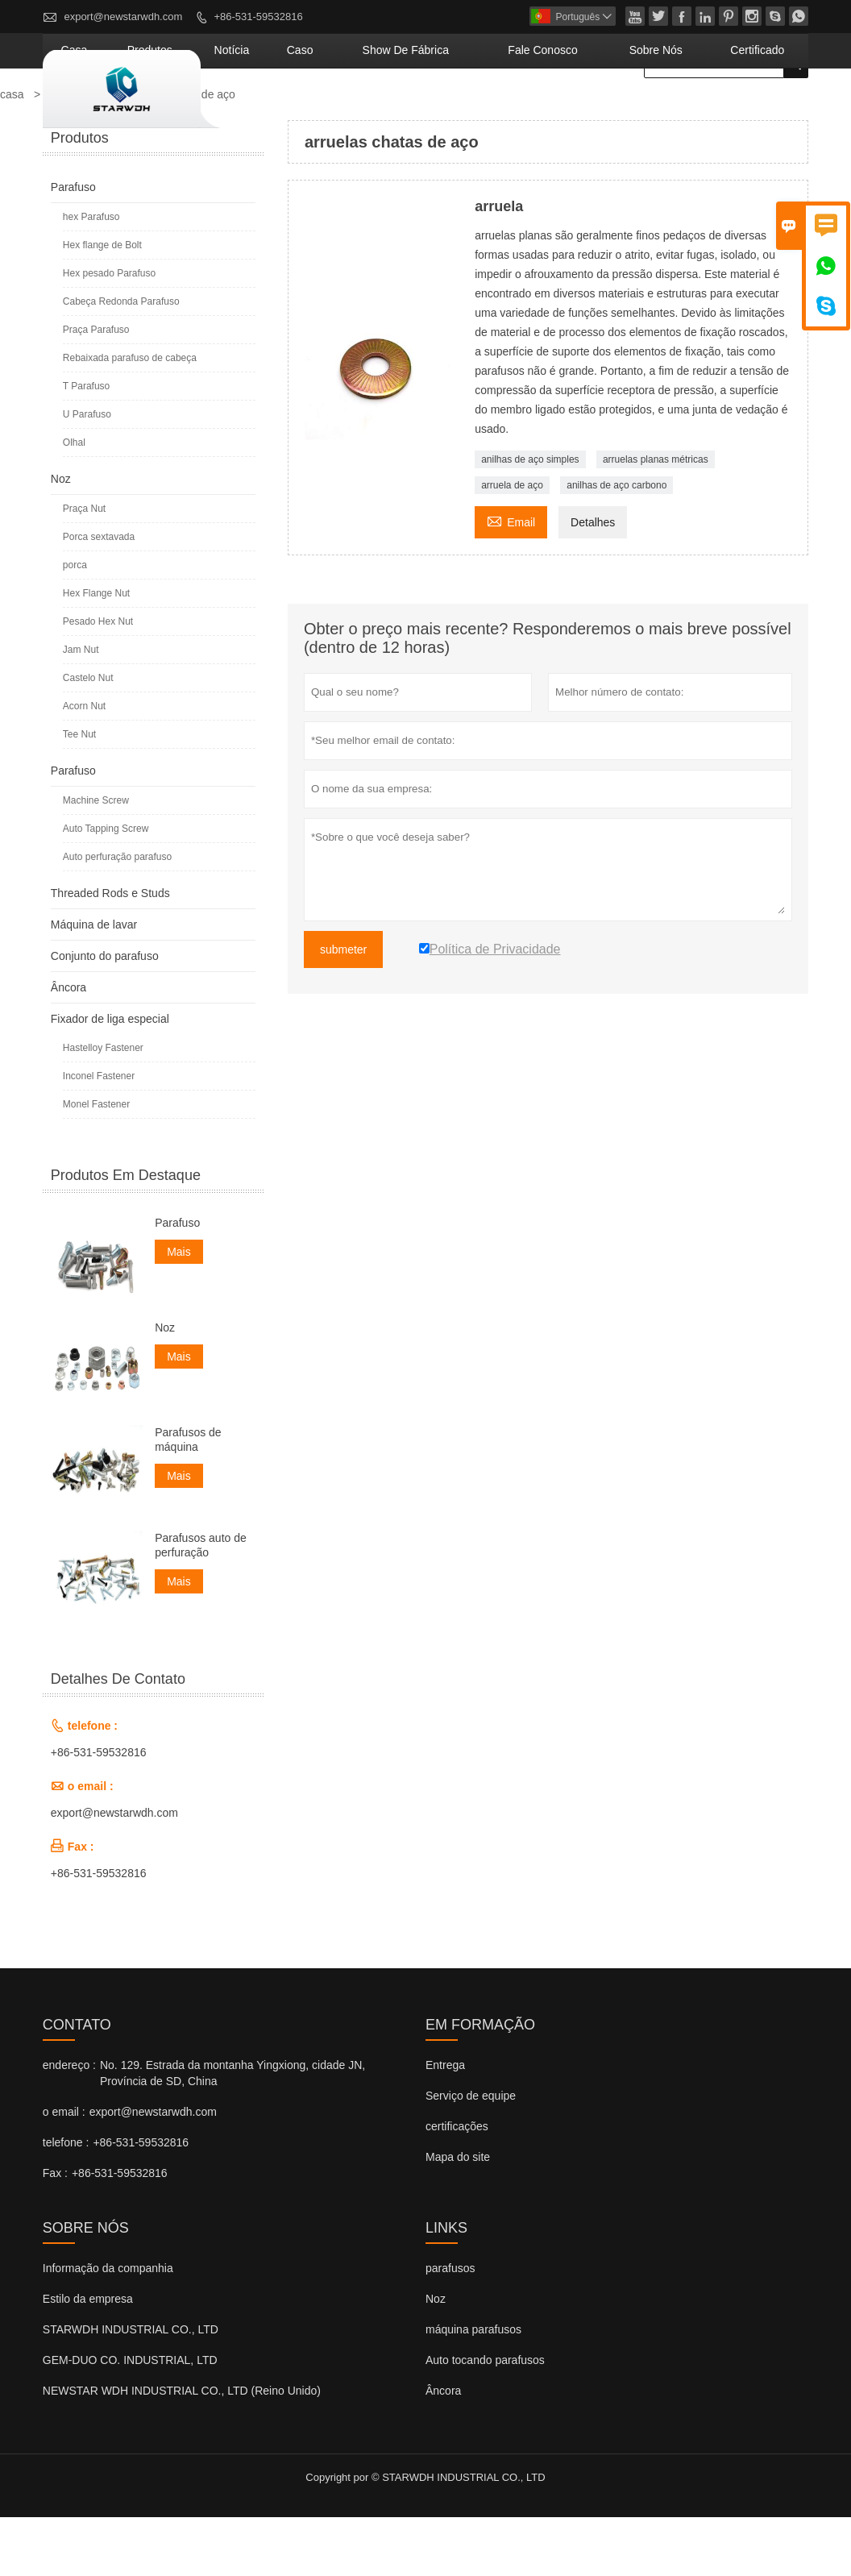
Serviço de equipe (471, 2154)
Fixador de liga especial (110, 1077)
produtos (307, 108)
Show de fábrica (502, 108)
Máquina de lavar (94, 983)
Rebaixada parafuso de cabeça (130, 416)
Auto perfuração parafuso (117, 915)
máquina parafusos (473, 2388)
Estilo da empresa (88, 2357)
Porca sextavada (99, 595)
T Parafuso (86, 445)
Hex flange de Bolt (102, 304)
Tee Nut (79, 793)
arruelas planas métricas (655, 518)
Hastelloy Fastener (103, 1106)
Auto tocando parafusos (485, 2418)
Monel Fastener (96, 1163)
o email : (64, 2170)
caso (422, 108)
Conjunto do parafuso (105, 1014)
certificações (457, 2185)
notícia (370, 108)
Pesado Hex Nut (98, 680)
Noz (61, 537)
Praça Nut (84, 567)
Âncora (68, 1046)
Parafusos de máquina (188, 1498)
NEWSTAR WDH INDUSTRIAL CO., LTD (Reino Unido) (182, 2449)
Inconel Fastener (99, 1135)
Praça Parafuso (96, 388)
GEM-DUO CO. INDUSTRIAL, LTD (130, 2418)
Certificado (769, 108)
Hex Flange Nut (96, 652)
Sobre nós (692, 108)
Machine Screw (96, 859)
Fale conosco (606, 108)
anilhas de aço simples (530, 518)
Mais (179, 1310)
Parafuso (73, 245)
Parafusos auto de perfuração (201, 1604)
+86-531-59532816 (258, 16)
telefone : (66, 2201)
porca (75, 623)
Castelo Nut (88, 736)
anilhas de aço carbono (616, 544)
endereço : (69, 2123)
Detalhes (593, 581)
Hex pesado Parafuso (109, 332)
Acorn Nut (84, 765)
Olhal (74, 501)
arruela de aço (512, 544)
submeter (343, 1008)
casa (250, 108)
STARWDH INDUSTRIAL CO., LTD (130, 2388)
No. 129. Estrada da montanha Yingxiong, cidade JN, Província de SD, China (232, 2131)
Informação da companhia (108, 2326)
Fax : (55, 2231)
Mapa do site (458, 2215)
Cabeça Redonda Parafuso (121, 360)
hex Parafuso (91, 275)
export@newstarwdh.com (123, 16)
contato (77, 2083)
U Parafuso (87, 473)
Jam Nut (81, 708)
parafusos (450, 2326)
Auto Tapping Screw (106, 887)
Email (511, 579)
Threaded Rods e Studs (110, 951)
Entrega (445, 2123)
